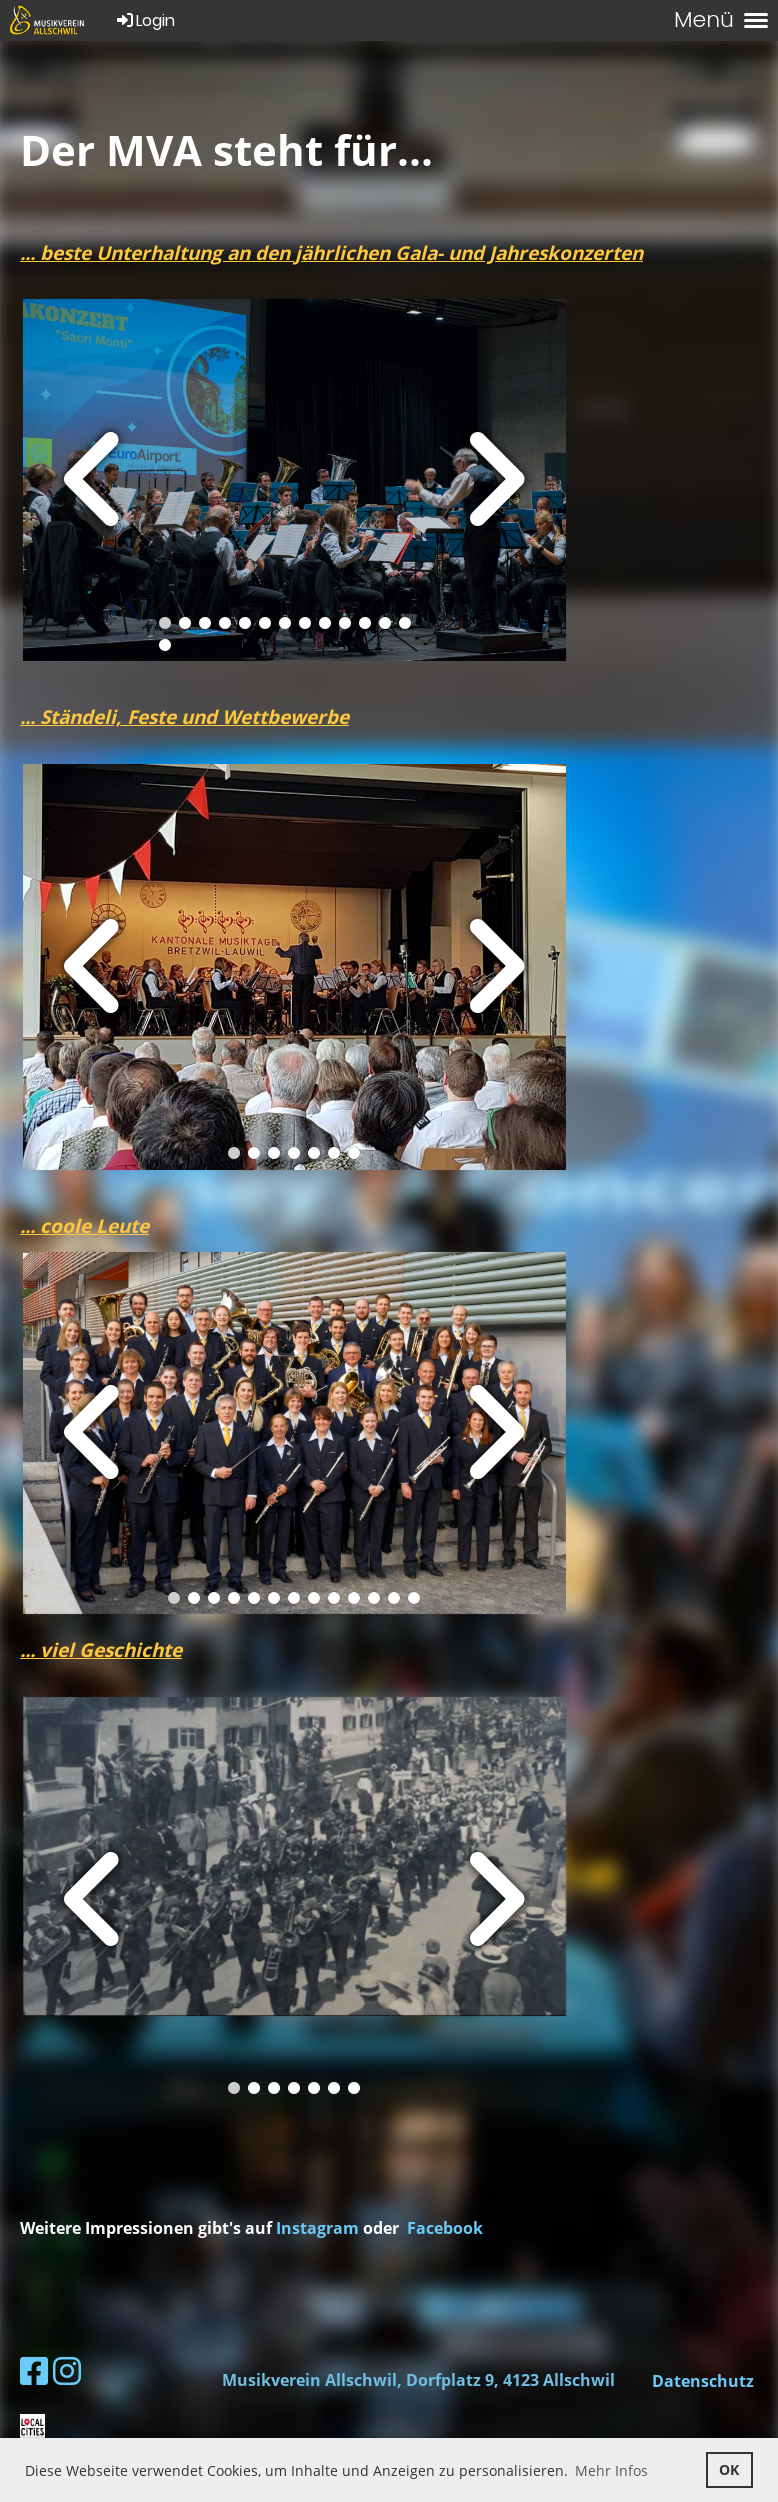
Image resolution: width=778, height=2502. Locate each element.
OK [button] (729, 2469)
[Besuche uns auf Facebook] (34, 2370)
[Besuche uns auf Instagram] (67, 2370)
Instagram (319, 2228)
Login (144, 20)
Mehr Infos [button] (611, 2470)
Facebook (445, 2228)
